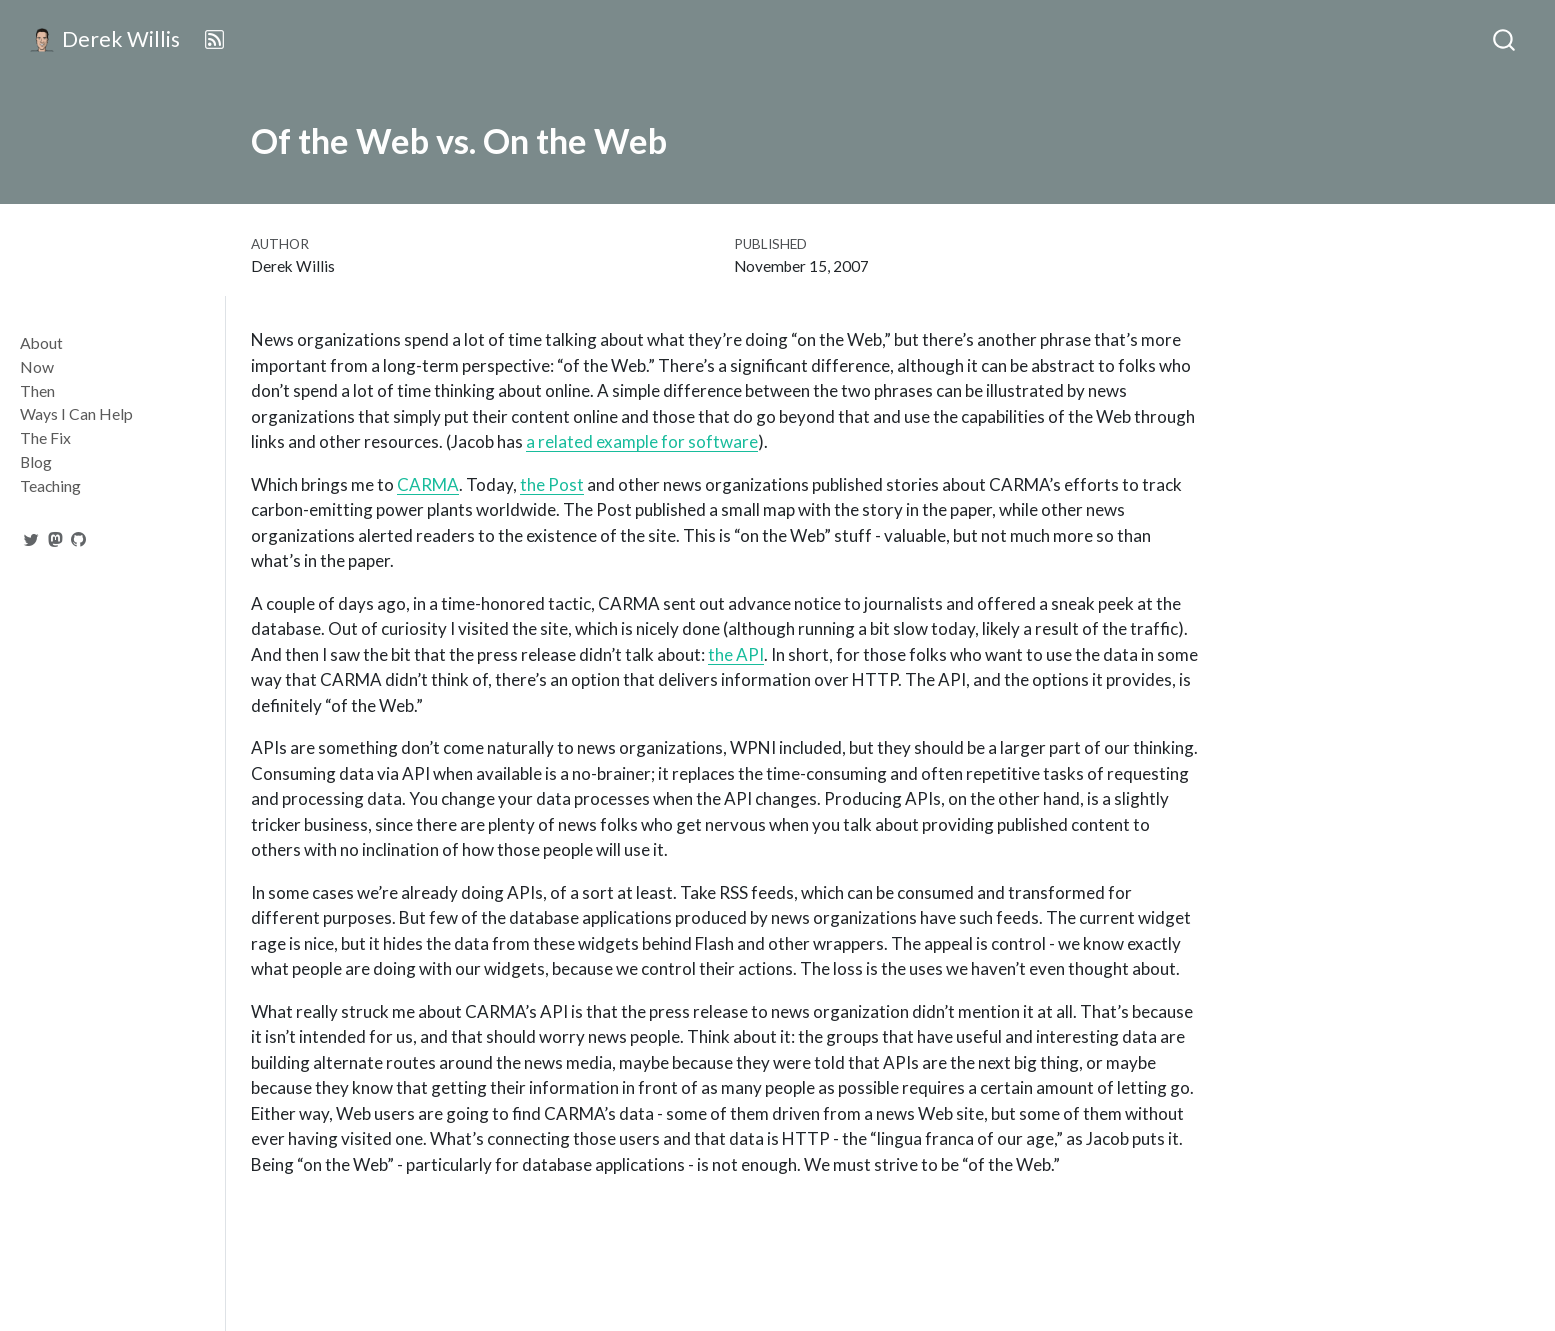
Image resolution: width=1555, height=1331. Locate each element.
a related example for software (642, 441)
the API (736, 654)
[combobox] (1505, 40)
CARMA (428, 484)
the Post (552, 484)
